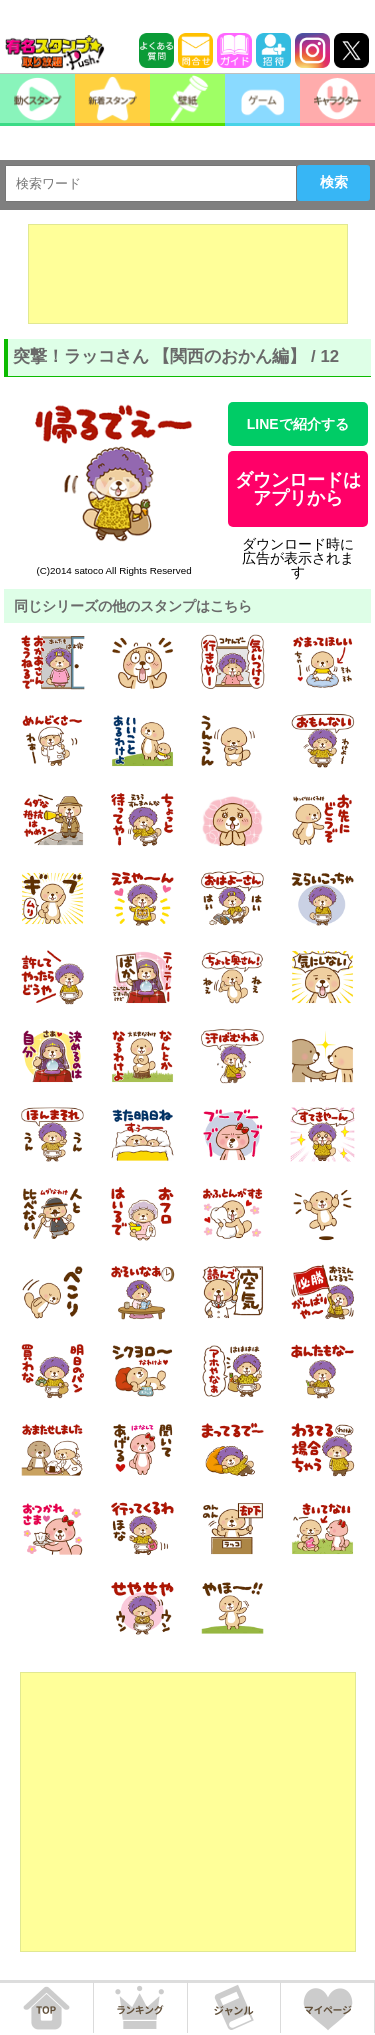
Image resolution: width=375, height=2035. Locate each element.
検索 (334, 182)
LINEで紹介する (298, 424)
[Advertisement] (188, 274)
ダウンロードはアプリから (298, 489)
